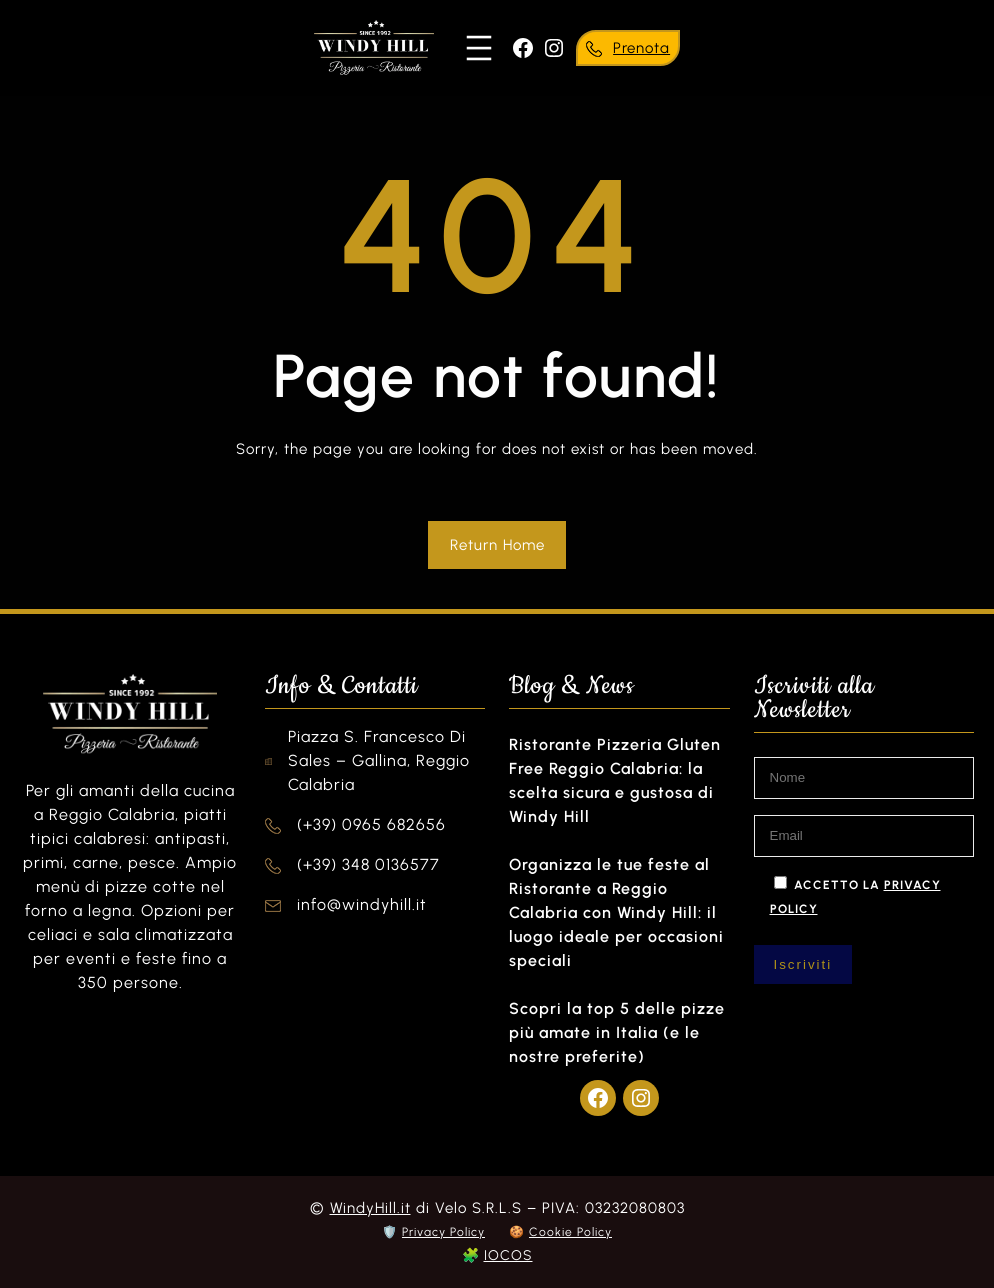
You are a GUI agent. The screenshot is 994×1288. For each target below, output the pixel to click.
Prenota (641, 48)
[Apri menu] (479, 48)
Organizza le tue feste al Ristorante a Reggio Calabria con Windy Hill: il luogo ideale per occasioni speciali (616, 912)
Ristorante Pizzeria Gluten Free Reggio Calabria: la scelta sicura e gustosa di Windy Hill (615, 780)
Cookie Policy (570, 1232)
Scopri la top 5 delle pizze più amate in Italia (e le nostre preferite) (617, 1032)
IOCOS (508, 1255)
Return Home (497, 545)
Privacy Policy (443, 1232)
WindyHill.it (370, 1208)
